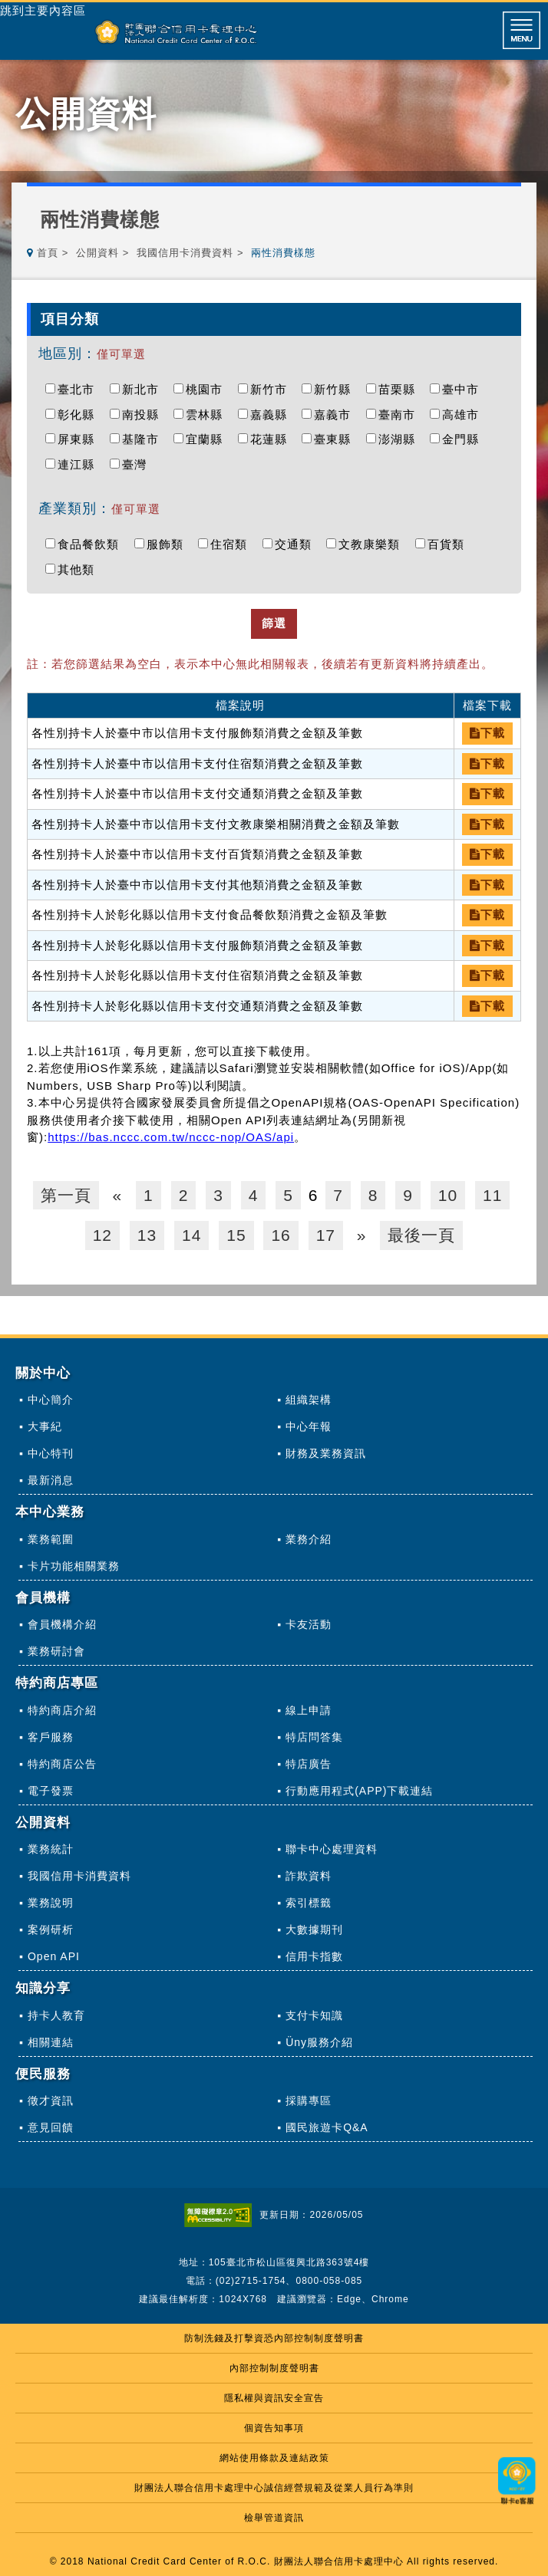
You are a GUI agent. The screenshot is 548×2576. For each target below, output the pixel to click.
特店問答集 (314, 1737)
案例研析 (51, 1929)
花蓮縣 (272, 439)
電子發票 (51, 1791)
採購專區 (309, 2100)
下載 (487, 732)
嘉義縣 (272, 414)
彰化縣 (80, 414)
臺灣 (138, 464)
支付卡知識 (314, 2015)
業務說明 (51, 1903)
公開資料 (97, 252)
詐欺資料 (309, 1876)
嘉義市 (336, 414)
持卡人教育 (56, 2015)
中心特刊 (51, 1453)
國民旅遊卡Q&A (327, 2127)
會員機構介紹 (62, 1624)
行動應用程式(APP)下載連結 (359, 1791)
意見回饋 (51, 2127)
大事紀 (45, 1426)
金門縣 (464, 439)
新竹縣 (336, 389)
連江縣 (80, 464)
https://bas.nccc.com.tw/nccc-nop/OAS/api (171, 1136)
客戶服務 (51, 1737)
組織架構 (309, 1399)
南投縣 (144, 414)
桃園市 (208, 389)
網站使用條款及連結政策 (274, 2458)
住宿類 (232, 544)
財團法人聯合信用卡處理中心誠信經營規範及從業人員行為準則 (274, 2487)
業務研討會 (56, 1651)
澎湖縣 (400, 439)
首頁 (47, 252)
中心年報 (309, 1426)
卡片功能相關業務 (74, 1566)
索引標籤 (309, 1903)
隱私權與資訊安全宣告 (274, 2398)
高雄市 (464, 414)
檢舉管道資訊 (274, 2517)
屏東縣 (80, 439)
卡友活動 (309, 1624)
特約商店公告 (62, 1764)
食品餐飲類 (92, 544)
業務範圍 (51, 1539)
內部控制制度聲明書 (274, 2368)
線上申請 (309, 1710)
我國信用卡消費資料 (185, 252)
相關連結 (51, 2042)
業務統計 (51, 1849)
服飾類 (169, 544)
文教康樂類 (373, 544)
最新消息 (51, 1480)
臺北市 (80, 389)
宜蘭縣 (208, 439)
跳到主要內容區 (43, 11)
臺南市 (400, 414)
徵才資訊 (51, 2100)
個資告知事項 (274, 2428)
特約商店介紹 (62, 1710)
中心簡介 (51, 1399)
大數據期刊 (314, 1929)
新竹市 (272, 389)
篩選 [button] (274, 623)
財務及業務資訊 (326, 1453)
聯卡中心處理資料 (332, 1849)
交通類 (297, 544)
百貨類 (450, 544)
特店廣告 (309, 1764)
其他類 (80, 569)
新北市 (144, 389)
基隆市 (144, 439)
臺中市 (464, 389)
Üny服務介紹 (319, 2042)
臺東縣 (336, 439)
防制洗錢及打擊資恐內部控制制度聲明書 (274, 2338)
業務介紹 (309, 1539)
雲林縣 (208, 414)
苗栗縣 (400, 389)
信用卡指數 (314, 1956)
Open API (54, 1956)
